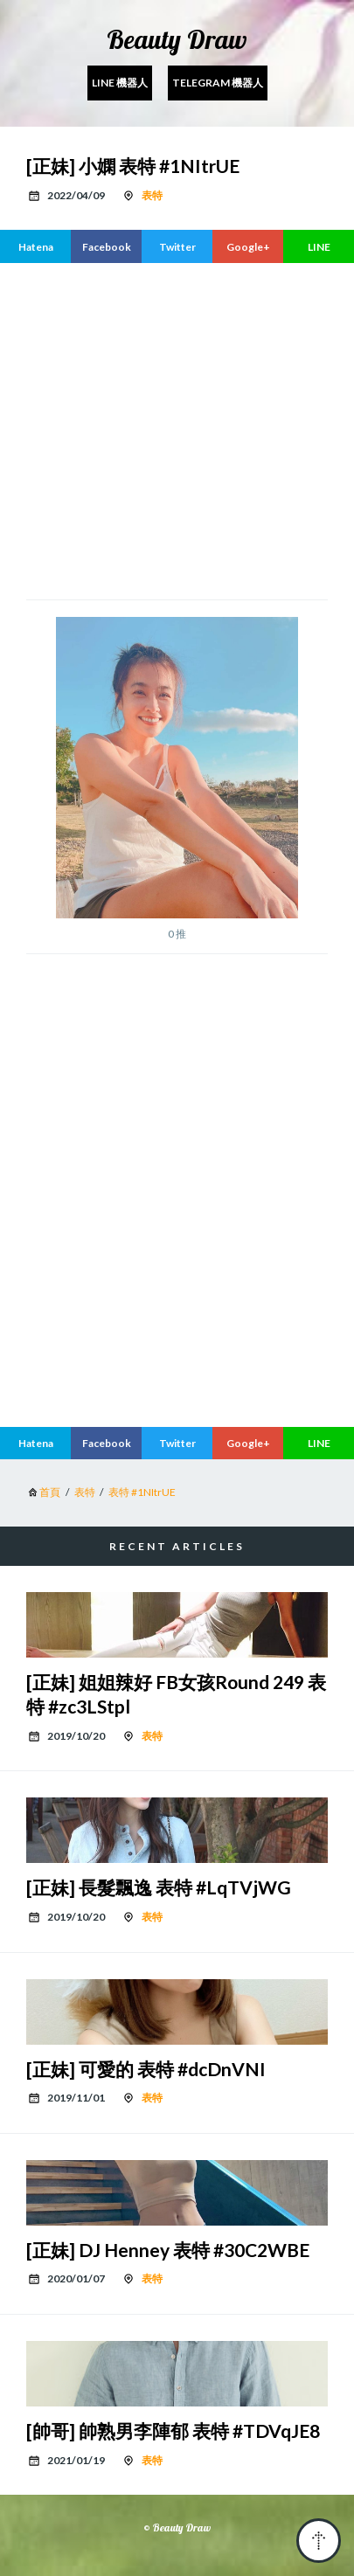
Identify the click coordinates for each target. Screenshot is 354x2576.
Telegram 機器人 (217, 82)
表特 (152, 195)
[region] (190, 429)
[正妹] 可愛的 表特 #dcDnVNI (146, 2069)
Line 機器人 (120, 82)
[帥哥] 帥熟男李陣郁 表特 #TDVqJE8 (173, 2430)
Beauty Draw (177, 39)
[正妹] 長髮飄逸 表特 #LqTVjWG (158, 1887)
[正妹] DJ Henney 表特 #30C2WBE (167, 2250)
